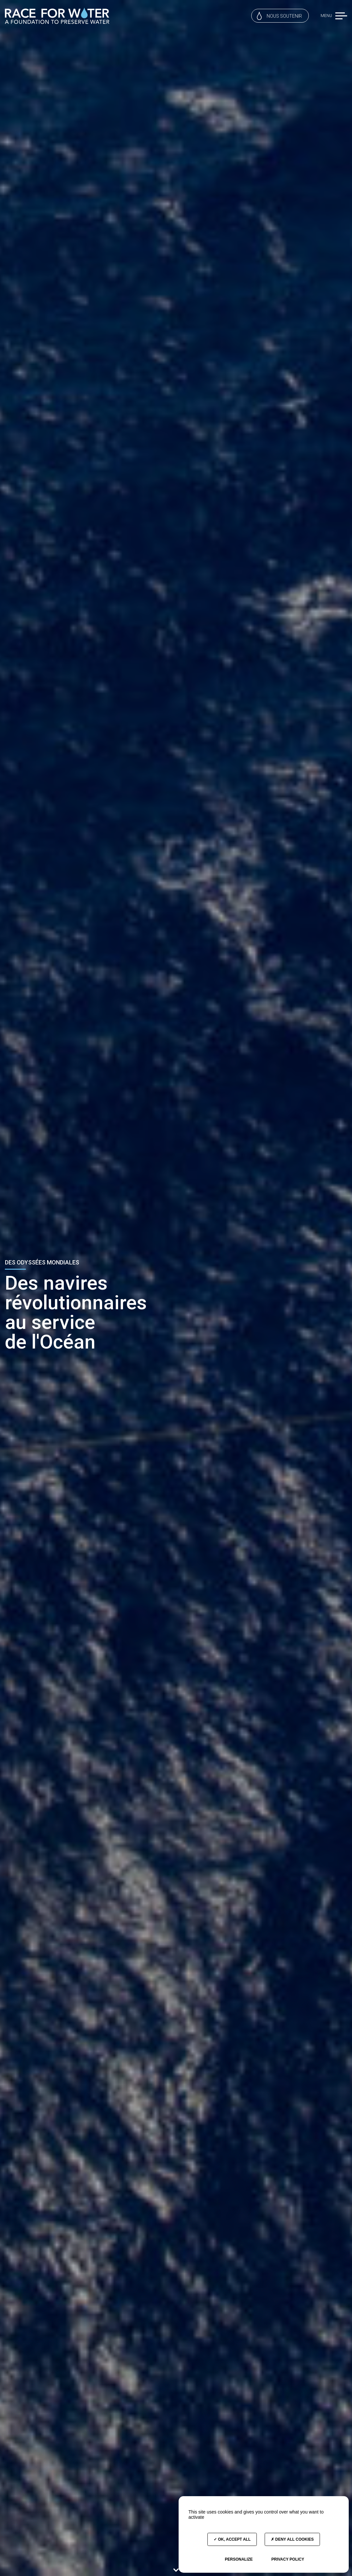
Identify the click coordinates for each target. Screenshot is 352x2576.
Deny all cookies (292, 2539)
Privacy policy (287, 2559)
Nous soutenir (279, 16)
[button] (341, 15)
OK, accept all (232, 2539)
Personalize (239, 2559)
